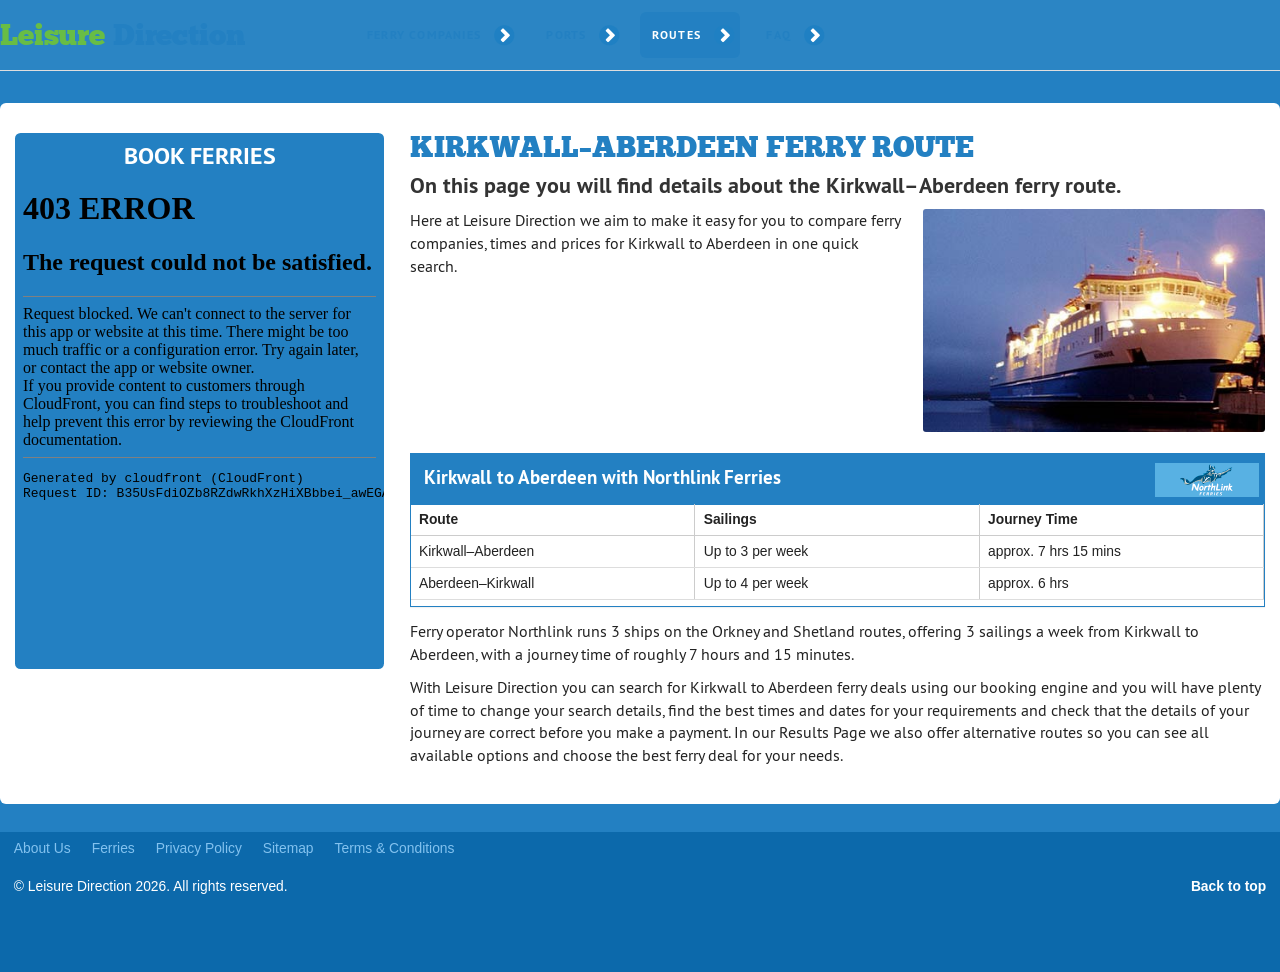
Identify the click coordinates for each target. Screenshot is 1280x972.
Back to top (1228, 886)
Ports (566, 35)
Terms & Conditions (395, 848)
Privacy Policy (199, 848)
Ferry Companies (424, 35)
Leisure (122, 35)
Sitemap (288, 848)
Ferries (113, 848)
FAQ (778, 35)
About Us (42, 848)
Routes (676, 35)
